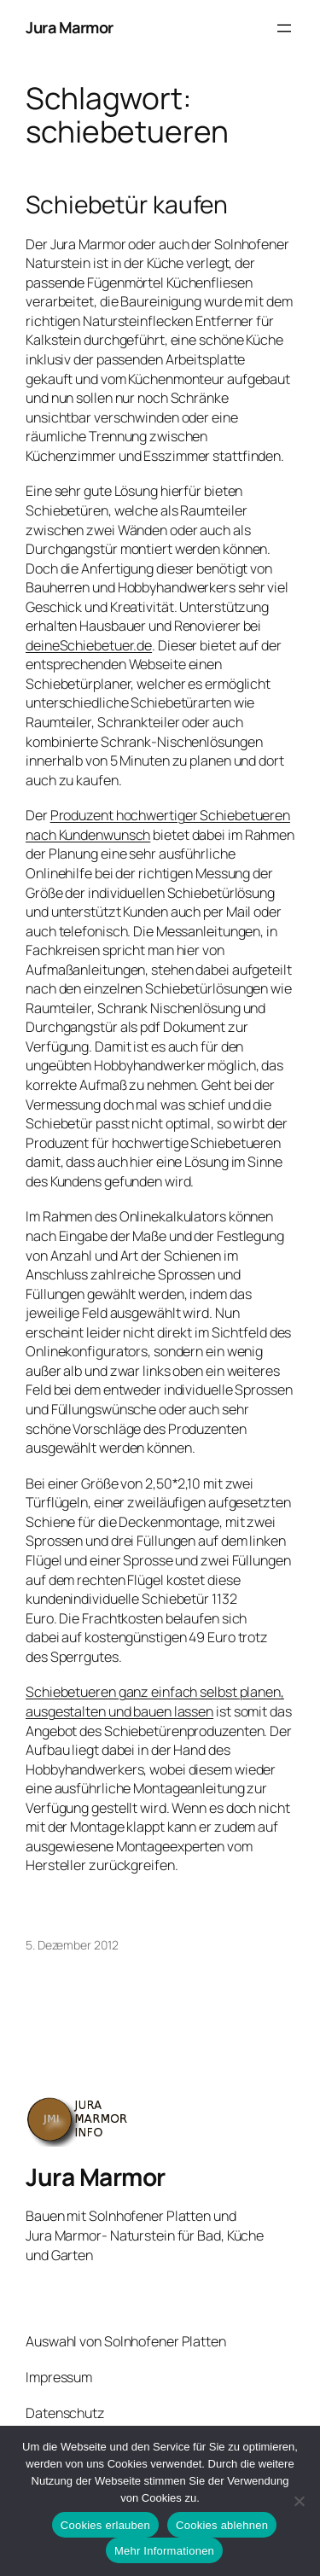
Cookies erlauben (105, 2525)
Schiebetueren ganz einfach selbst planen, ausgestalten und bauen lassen (155, 1701)
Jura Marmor (69, 27)
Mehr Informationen (164, 2550)
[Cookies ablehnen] (298, 2500)
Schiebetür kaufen (127, 205)
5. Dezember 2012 (72, 1945)
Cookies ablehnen (222, 2525)
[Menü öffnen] (284, 28)
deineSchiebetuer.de (89, 645)
